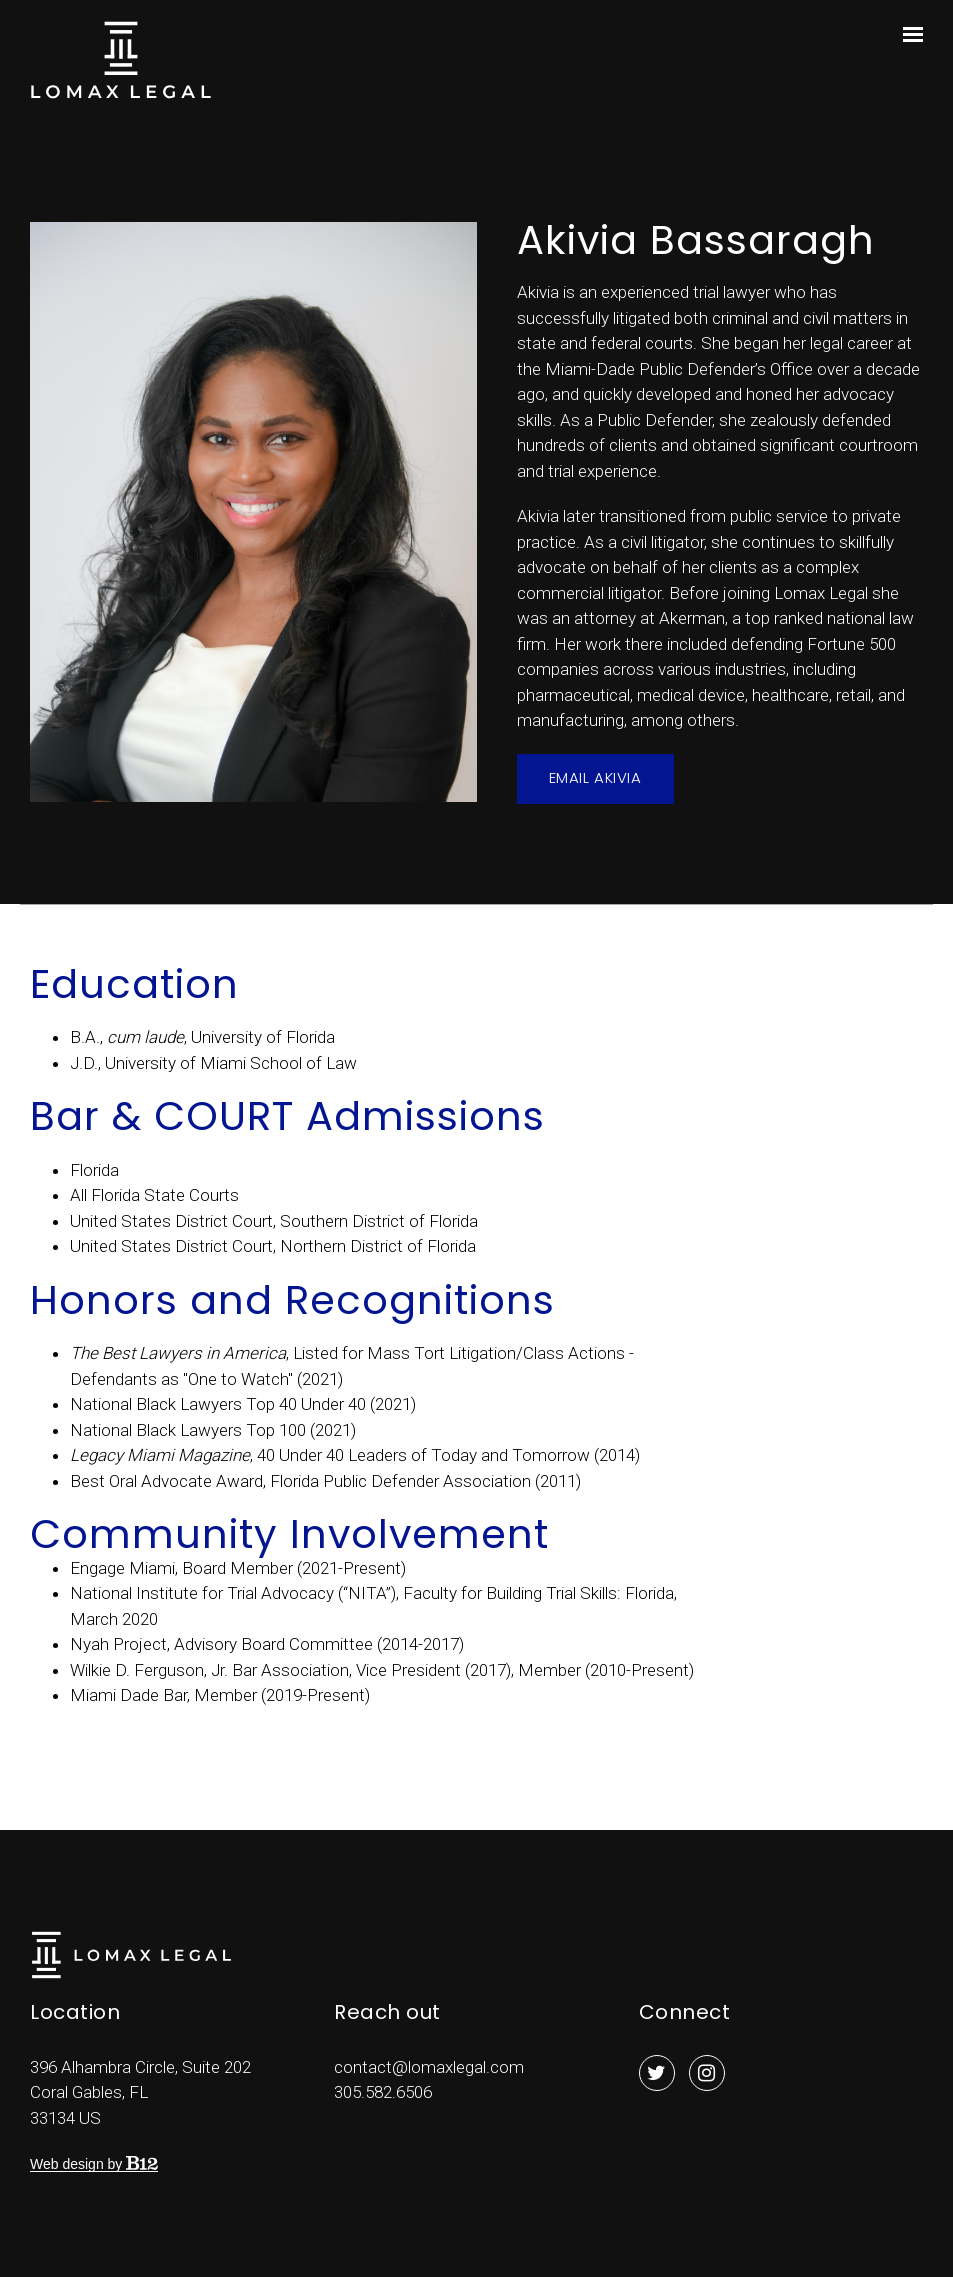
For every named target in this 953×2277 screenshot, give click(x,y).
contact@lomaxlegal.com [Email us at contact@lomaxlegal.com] (429, 2067)
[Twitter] (657, 2073)
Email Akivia (595, 777)
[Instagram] (707, 2073)
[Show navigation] (908, 35)
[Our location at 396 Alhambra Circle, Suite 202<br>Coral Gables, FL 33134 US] (140, 2092)
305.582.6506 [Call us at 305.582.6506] (383, 2092)
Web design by (94, 2164)
